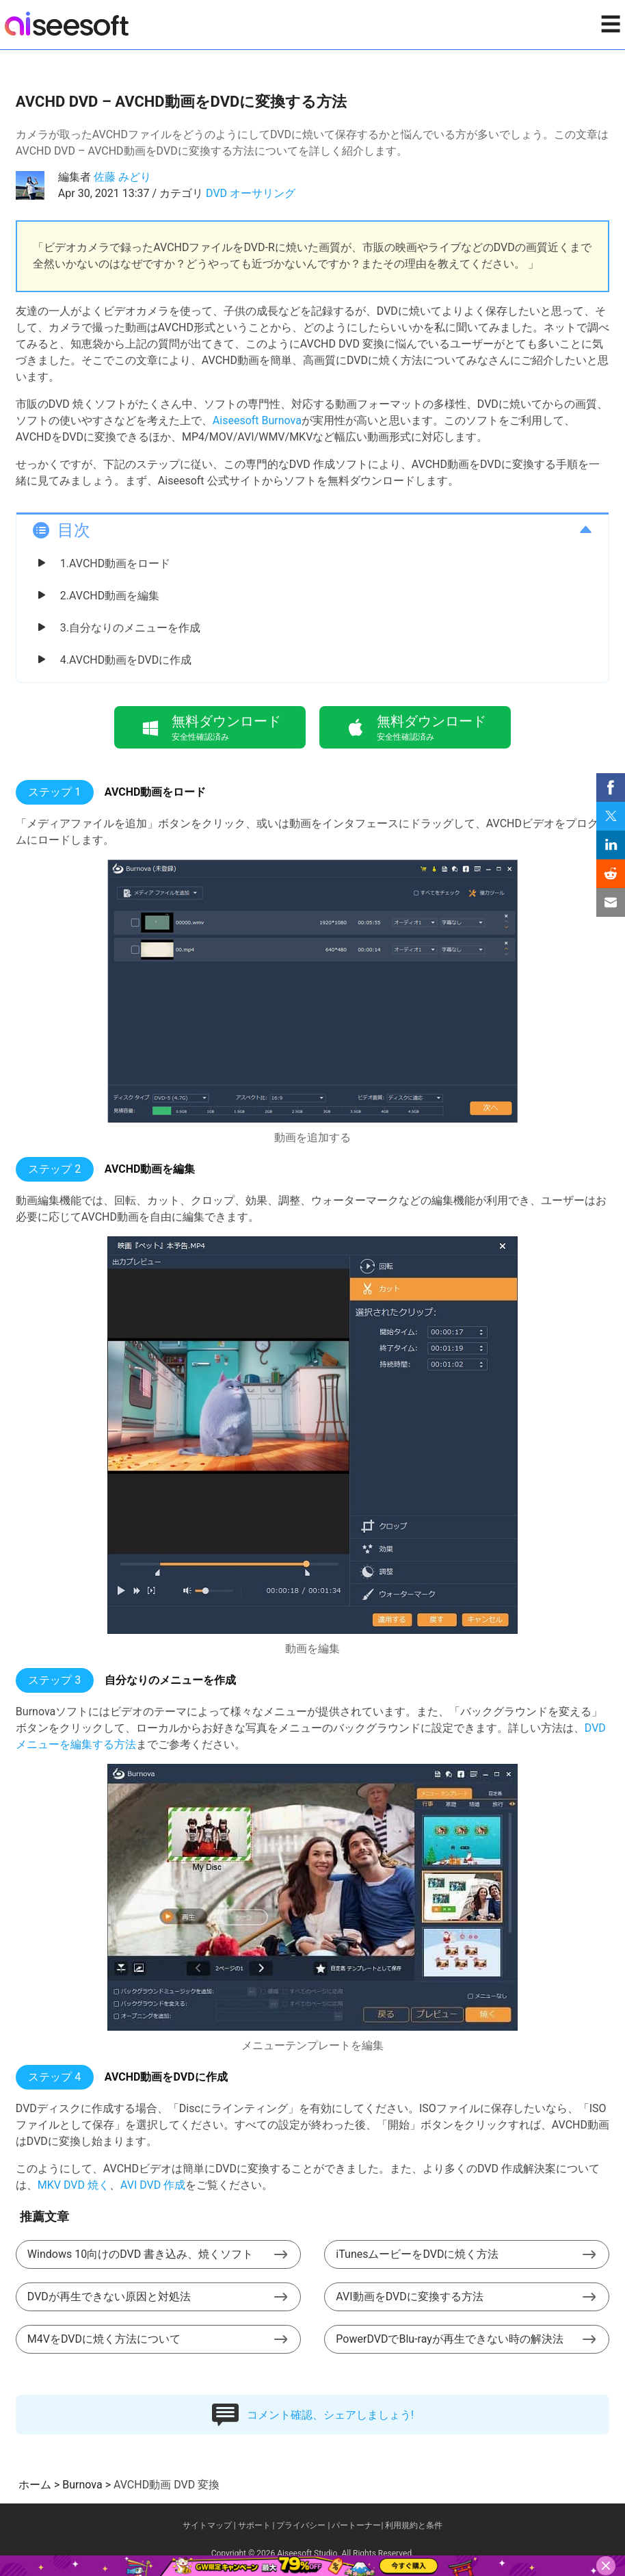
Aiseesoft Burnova (257, 420)
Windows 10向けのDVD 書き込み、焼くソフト (140, 2254)
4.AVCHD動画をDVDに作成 (125, 659)
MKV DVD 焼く (73, 2184)
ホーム (34, 2484)
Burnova (82, 2484)
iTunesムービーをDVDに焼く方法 (417, 2254)
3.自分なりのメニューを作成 (130, 627)
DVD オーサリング (250, 193)
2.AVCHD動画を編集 (109, 595)
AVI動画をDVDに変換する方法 (409, 2296)
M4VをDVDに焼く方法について (104, 2338)
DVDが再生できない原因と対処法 (109, 2296)
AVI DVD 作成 (152, 2184)
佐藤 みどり (122, 176)
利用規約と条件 (413, 2525)
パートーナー (356, 2525)
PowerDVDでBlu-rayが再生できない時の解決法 (449, 2338)
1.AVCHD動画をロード (115, 563)
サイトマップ (207, 2525)
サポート (254, 2525)
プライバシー (300, 2525)
